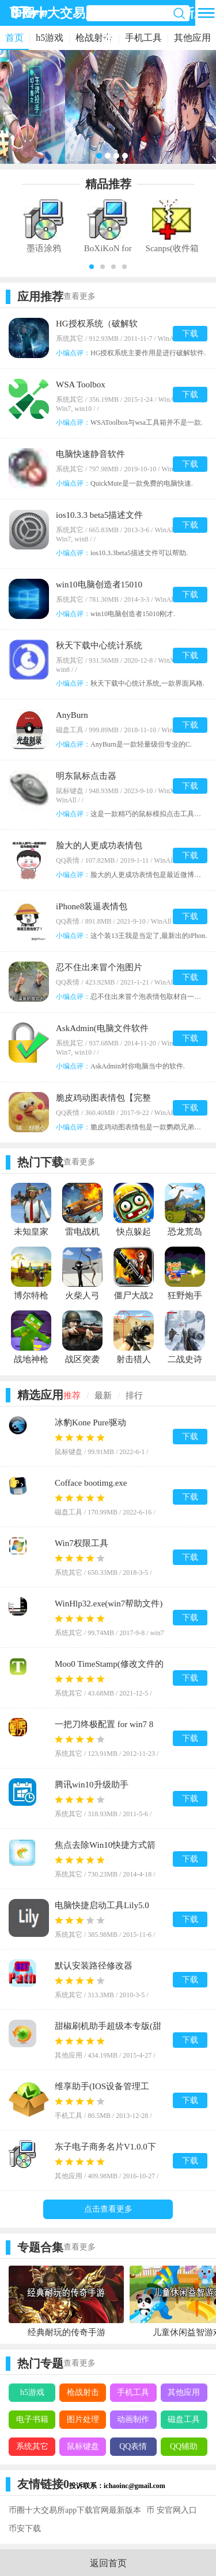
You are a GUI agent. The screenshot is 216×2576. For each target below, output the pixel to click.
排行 (134, 1395)
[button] (91, 266)
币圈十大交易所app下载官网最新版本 (75, 2510)
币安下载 (25, 2528)
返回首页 (108, 2563)
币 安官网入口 (171, 2510)
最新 (103, 1395)
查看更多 (79, 296)
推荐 (72, 1395)
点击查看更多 (108, 2209)
